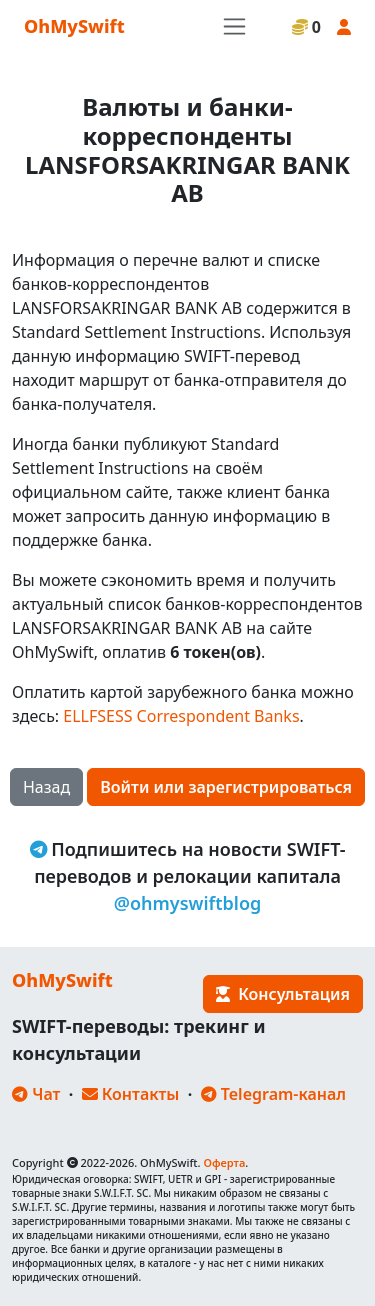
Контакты (131, 1094)
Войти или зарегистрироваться (226, 787)
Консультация (283, 994)
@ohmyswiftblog (188, 903)
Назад (46, 787)
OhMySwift (74, 26)
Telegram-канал (273, 1094)
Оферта (224, 1162)
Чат (36, 1094)
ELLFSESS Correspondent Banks (181, 716)
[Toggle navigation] (234, 26)
